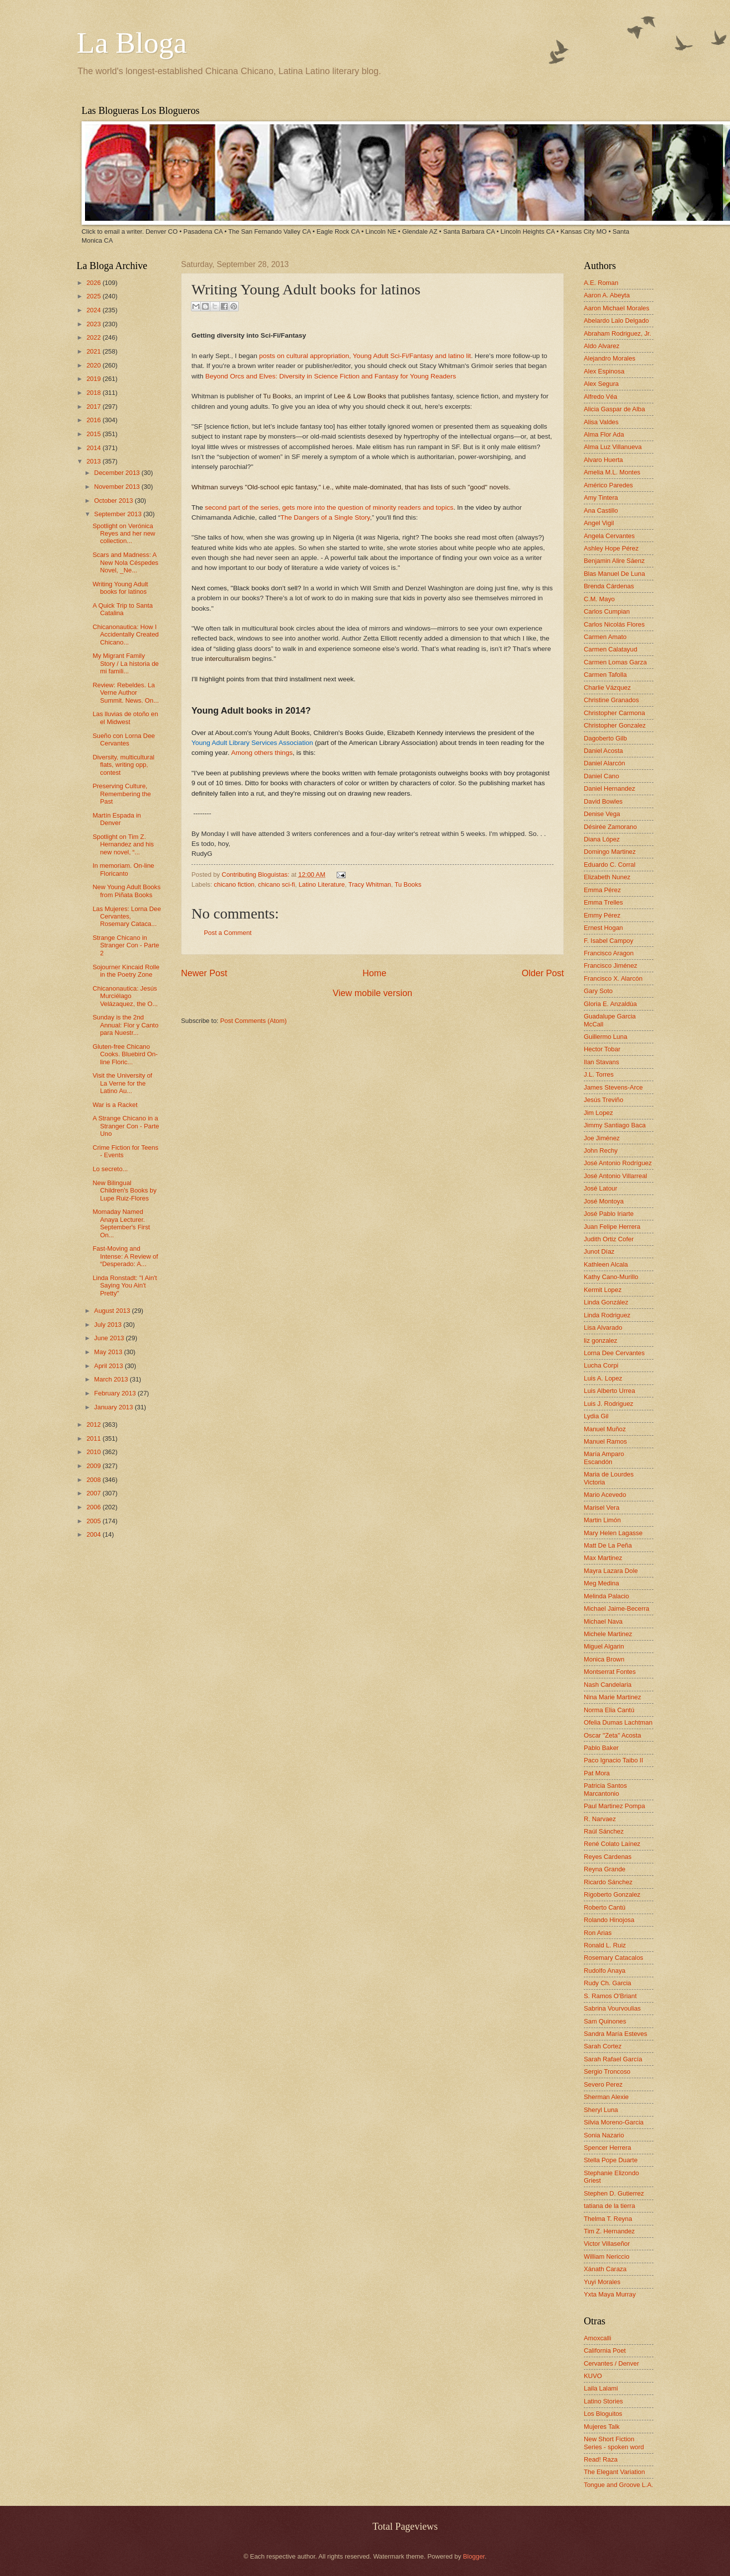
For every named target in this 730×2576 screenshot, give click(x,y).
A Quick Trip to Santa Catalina (122, 609)
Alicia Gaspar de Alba (614, 409)
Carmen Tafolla (605, 674)
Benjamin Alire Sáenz (614, 560)
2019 (94, 378)
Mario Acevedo (605, 1494)
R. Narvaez (600, 1819)
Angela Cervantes (609, 536)
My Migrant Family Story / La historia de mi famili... (125, 663)
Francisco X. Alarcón (613, 978)
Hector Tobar (602, 1049)
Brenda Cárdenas (609, 586)
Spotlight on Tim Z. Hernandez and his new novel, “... (123, 844)
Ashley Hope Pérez (611, 548)
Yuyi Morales (602, 2282)
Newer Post (204, 973)
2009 (94, 1466)
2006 (94, 1507)
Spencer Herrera (607, 2147)
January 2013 (114, 1407)
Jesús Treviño (603, 1100)
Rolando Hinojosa (609, 1920)
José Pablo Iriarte (609, 1213)
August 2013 (113, 1310)
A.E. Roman (601, 282)
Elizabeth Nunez (607, 877)
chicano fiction (234, 884)
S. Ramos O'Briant (610, 1996)
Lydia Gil (596, 1416)
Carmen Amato (605, 637)
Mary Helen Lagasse (613, 1533)
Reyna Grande (605, 1869)
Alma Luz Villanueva (612, 447)
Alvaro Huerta (603, 459)
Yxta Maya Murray (610, 2294)
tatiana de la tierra (609, 2205)
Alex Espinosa (604, 371)
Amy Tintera (601, 497)
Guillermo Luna (605, 1036)
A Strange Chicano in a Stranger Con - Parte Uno (125, 1125)
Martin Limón (602, 1520)
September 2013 (118, 514)
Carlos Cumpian (607, 611)
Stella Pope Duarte (611, 2160)
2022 (94, 337)
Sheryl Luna (601, 2110)
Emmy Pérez (602, 915)
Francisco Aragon (609, 953)
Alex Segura (601, 383)
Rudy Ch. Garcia (607, 1983)
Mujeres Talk (602, 2426)
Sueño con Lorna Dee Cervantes (123, 739)
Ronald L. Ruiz (605, 1945)
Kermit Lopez (603, 1289)
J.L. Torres (599, 1074)
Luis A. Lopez (603, 1378)
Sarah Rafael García (613, 2059)
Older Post (543, 973)
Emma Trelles (603, 902)
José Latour (600, 1188)
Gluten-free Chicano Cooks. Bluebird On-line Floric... (125, 1054)
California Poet (605, 2350)
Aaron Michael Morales (616, 308)
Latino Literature (321, 884)
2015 (94, 434)
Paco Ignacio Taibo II (613, 1760)
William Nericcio (607, 2256)
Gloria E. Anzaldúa (610, 1004)
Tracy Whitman (369, 884)
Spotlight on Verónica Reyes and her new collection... (123, 533)
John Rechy (601, 1150)
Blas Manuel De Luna (614, 573)
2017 (94, 406)
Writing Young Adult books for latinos (120, 587)
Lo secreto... (110, 1169)
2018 (94, 392)
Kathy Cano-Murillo (611, 1277)
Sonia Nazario (604, 2135)
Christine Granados (611, 700)
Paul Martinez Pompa (614, 1806)
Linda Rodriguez (607, 1315)
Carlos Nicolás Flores (614, 624)
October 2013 (114, 500)
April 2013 (109, 1366)
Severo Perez (603, 2084)
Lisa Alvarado (603, 1327)
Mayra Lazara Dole (611, 1570)
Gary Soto (598, 991)
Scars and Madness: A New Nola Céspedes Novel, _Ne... (125, 562)
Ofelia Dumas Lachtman (618, 1722)
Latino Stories (603, 2401)
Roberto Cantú (605, 1907)
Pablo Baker (601, 1747)
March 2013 (112, 1379)
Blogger (474, 2556)
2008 (94, 1479)
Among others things (262, 752)
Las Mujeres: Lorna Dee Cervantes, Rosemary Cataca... (126, 916)
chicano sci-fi (276, 884)
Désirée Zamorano (610, 826)
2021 (94, 351)
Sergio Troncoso (607, 2071)
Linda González (606, 1302)
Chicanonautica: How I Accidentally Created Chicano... (125, 634)
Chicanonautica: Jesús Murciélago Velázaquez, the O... (125, 996)
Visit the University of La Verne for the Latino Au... (122, 1083)
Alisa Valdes (601, 422)
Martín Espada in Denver (116, 819)
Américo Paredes (608, 485)
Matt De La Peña (608, 1545)
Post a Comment (228, 932)
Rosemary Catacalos (613, 1957)
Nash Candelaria (608, 1684)
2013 (94, 461)
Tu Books (407, 884)
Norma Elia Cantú (609, 1710)
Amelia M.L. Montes (612, 472)
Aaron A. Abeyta (607, 295)
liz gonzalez (600, 1340)
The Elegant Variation (614, 2472)
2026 (94, 282)
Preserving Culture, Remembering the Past (121, 793)
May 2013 (109, 1352)
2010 (94, 1452)
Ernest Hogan (603, 927)
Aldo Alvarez (602, 346)
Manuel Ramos (605, 1441)
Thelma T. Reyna (608, 2218)
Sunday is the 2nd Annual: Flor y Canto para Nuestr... (125, 1024)
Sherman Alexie (606, 2097)
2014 (94, 448)
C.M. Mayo (599, 599)
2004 (94, 1534)
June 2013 (110, 1338)
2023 (94, 324)
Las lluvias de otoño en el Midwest (125, 717)
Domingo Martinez (610, 851)
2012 (94, 1424)
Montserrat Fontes (610, 1671)
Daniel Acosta (603, 750)
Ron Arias (598, 1932)
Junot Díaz (599, 1251)
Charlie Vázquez (607, 687)
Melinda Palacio (606, 1596)
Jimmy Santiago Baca (615, 1125)
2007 (94, 1493)
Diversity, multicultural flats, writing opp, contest (123, 764)
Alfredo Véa (600, 396)
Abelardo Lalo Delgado (616, 320)
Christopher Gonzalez (615, 725)
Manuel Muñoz (605, 1429)
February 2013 (115, 1393)
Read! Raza (601, 2459)
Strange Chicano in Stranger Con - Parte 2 (125, 945)
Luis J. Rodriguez (608, 1403)
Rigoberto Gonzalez (612, 1894)
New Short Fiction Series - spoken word (614, 2442)
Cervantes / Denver (611, 2363)
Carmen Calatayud (610, 649)
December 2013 (117, 472)
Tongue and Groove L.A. (618, 2484)
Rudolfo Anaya (605, 1970)
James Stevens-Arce (613, 1087)
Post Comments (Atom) (253, 1020)
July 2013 (108, 1324)
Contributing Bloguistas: (256, 874)
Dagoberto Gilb (605, 738)
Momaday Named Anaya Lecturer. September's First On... (121, 1223)
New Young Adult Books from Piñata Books (126, 890)
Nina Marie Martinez (612, 1697)
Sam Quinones (605, 2021)
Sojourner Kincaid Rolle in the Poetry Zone (126, 970)
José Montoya (604, 1201)
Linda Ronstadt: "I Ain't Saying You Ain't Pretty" (124, 1285)
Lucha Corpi (601, 1365)
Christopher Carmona (614, 713)
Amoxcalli (597, 2338)
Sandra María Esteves (615, 2033)
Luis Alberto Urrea (609, 1390)
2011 (94, 1438)
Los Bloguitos (603, 2413)
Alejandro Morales (610, 358)
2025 (94, 296)
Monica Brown (604, 1659)
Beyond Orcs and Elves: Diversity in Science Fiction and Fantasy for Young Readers (330, 376)
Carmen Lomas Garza (615, 662)
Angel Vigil (599, 523)
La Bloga (132, 42)
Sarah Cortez (603, 2046)
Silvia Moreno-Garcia (613, 2122)
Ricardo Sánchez (608, 1882)
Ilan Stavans (601, 1062)
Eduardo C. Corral (610, 864)
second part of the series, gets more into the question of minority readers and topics (329, 507)
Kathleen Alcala (606, 1264)
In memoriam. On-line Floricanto (123, 869)
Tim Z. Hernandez (609, 2231)
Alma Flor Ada (604, 434)
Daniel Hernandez (609, 788)
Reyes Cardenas (608, 1856)
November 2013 (117, 486)
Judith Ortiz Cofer (609, 1239)
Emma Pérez (602, 890)
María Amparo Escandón (604, 1457)
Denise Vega (602, 814)
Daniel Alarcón (604, 763)
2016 (94, 420)
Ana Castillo (601, 510)
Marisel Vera (602, 1507)
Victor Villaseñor (607, 2243)
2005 (94, 1521)
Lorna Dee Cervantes (614, 1353)
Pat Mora (597, 1773)
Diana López (602, 839)
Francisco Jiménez (610, 965)
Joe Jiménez (602, 1138)
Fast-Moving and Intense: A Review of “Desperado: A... (125, 1256)
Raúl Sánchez (604, 1831)
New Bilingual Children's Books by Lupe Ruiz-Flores (124, 1190)
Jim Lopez (598, 1112)
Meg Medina (601, 1583)
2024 (94, 310)
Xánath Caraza (605, 2269)
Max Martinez (603, 1558)
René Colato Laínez (612, 1843)
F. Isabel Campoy (608, 940)
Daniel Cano (601, 776)
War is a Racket (114, 1104)
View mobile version (372, 993)
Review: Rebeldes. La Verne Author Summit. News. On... (125, 692)
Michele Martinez (608, 1634)
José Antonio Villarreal (615, 1176)
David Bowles (603, 801)
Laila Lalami (601, 2388)
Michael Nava (603, 1621)
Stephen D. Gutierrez (614, 2193)
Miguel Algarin (604, 1646)
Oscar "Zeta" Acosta (612, 1735)
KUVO (593, 2376)
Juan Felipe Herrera (612, 1226)
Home (374, 973)
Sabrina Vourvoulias (612, 2008)
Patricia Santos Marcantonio (605, 1789)
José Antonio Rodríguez (618, 1163)
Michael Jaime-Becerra (616, 1608)
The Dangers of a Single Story (325, 517)
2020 (94, 365)
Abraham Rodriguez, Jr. (617, 333)
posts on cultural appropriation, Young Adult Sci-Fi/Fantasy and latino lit (365, 356)
